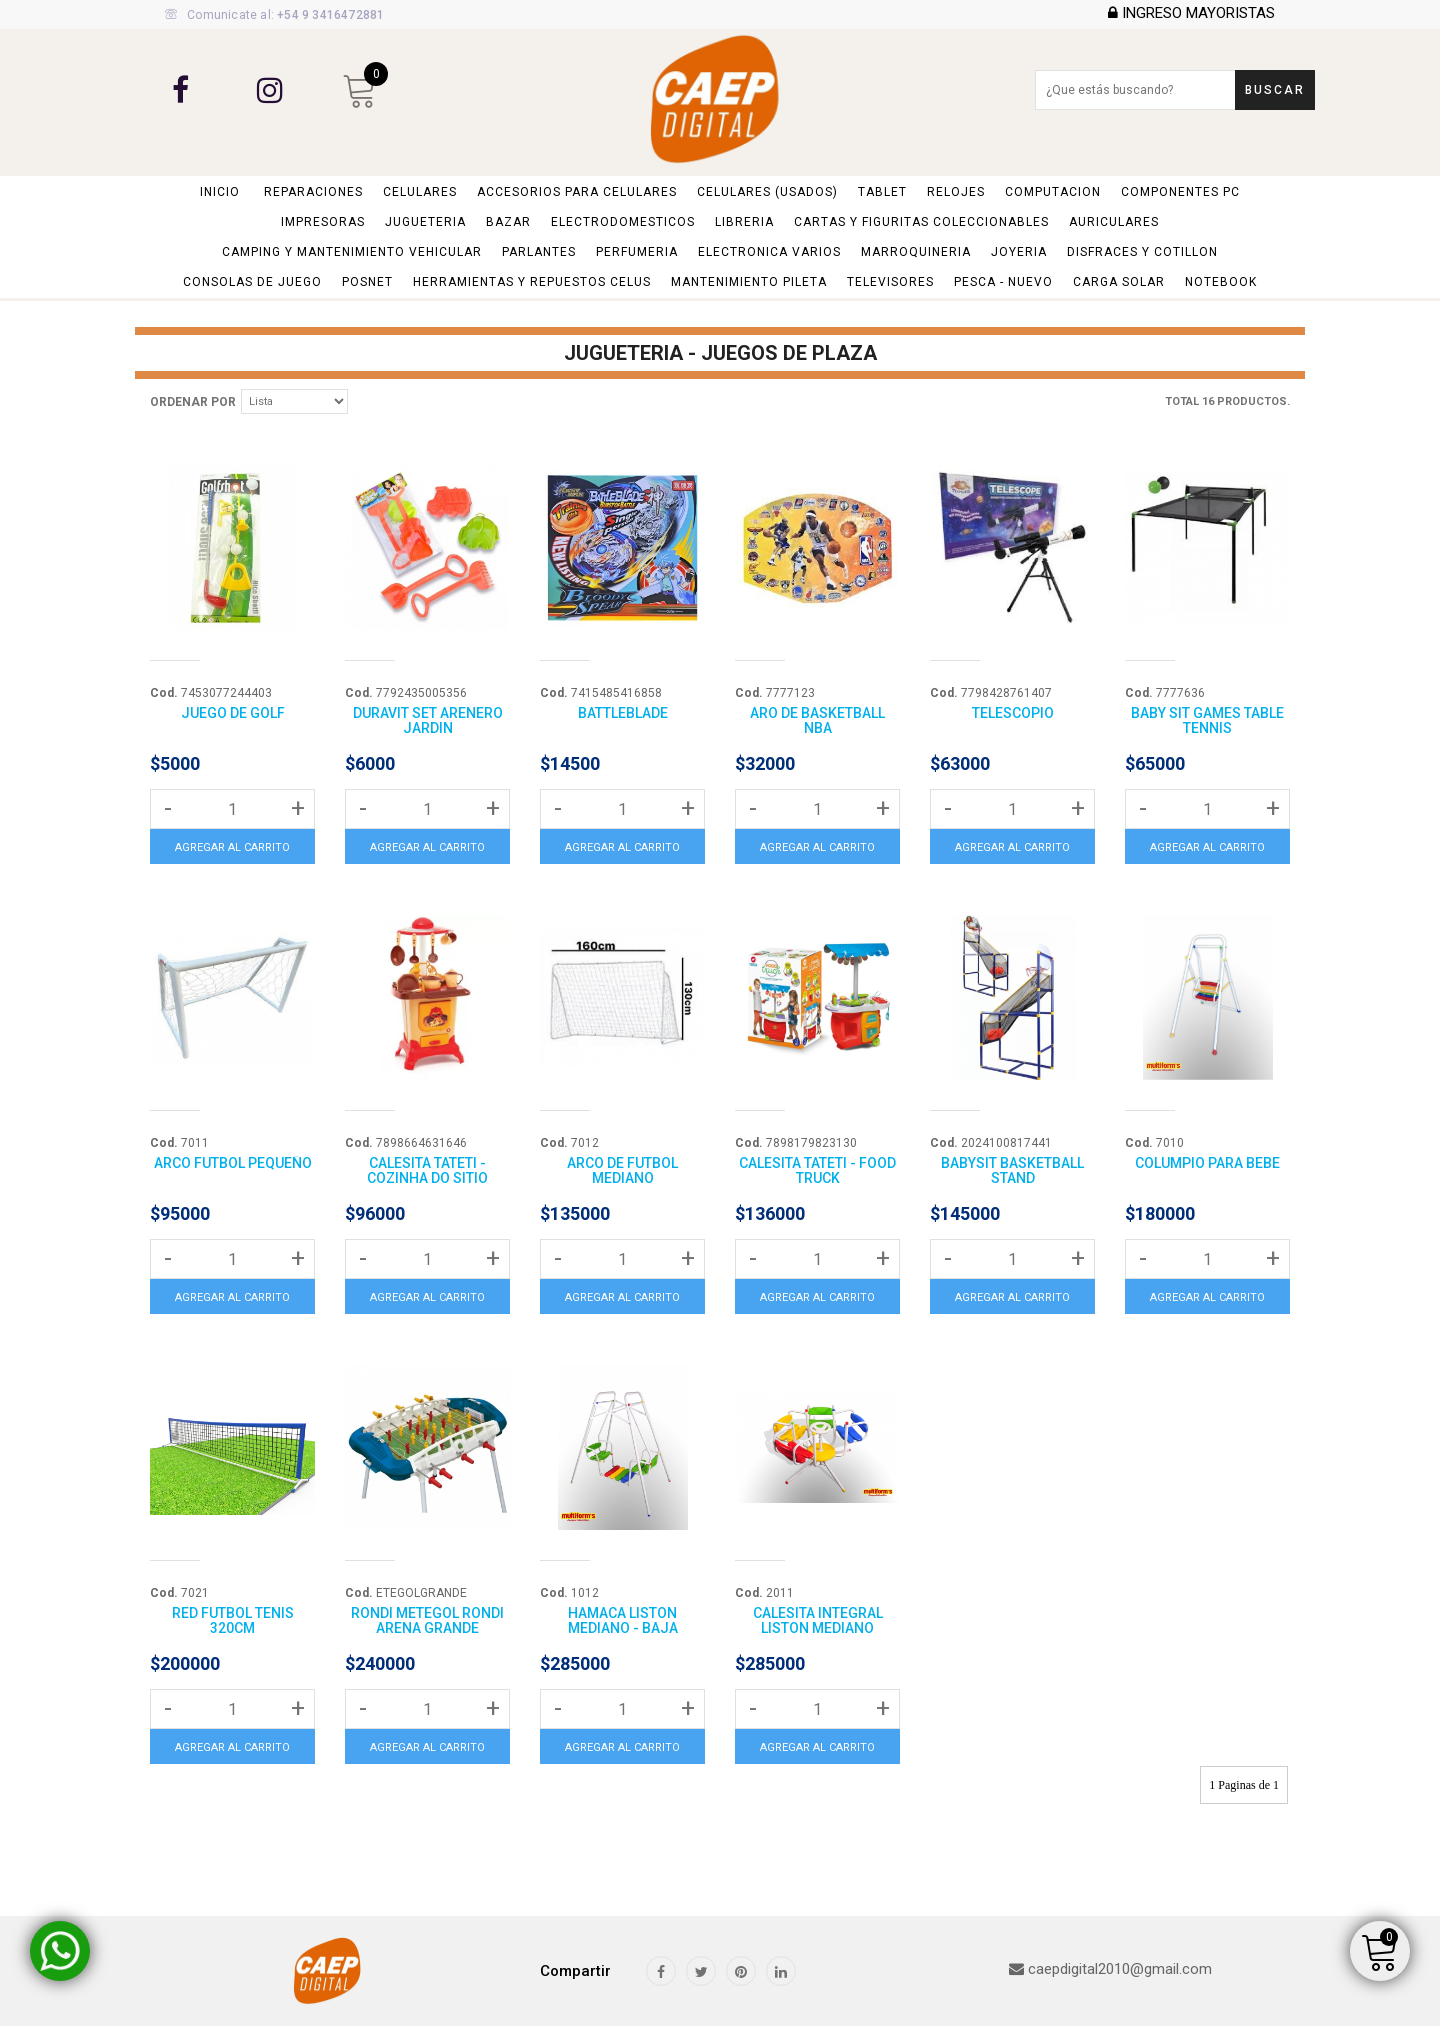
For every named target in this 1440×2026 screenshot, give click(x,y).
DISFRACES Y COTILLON (1142, 252)
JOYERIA (1019, 252)
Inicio (220, 192)
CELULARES (420, 192)
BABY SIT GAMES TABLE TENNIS (1207, 720)
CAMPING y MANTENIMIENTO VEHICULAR (352, 252)
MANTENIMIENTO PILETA (749, 282)
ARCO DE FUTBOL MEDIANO (622, 1170)
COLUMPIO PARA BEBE (1207, 1163)
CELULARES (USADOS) (767, 192)
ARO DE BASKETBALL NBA (817, 720)
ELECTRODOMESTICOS (623, 222)
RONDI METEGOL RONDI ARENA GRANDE (427, 1620)
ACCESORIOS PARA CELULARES (577, 192)
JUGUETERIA (425, 222)
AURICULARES (1114, 222)
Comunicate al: (274, 15)
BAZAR (508, 222)
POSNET (367, 282)
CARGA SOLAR (1119, 282)
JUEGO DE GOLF (233, 713)
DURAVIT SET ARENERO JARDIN (428, 720)
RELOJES (956, 192)
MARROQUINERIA (916, 252)
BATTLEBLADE (623, 713)
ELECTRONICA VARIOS (769, 252)
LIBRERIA (744, 222)
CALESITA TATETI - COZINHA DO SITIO (427, 1170)
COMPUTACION (1053, 192)
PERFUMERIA (637, 252)
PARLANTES (539, 252)
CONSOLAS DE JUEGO (252, 282)
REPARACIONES (313, 192)
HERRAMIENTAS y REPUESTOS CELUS (532, 282)
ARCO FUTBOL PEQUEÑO (233, 1163)
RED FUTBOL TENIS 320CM (233, 1620)
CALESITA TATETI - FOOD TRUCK (817, 1170)
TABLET (882, 192)
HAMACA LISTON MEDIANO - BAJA (623, 1620)
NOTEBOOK (1221, 282)
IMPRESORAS (323, 222)
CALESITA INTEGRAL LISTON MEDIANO (818, 1620)
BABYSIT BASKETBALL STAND (1012, 1170)
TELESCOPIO (1013, 713)
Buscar (1275, 90)
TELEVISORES (890, 282)
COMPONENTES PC (1180, 192)
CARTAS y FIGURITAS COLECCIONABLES (921, 222)
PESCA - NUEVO (1003, 282)
